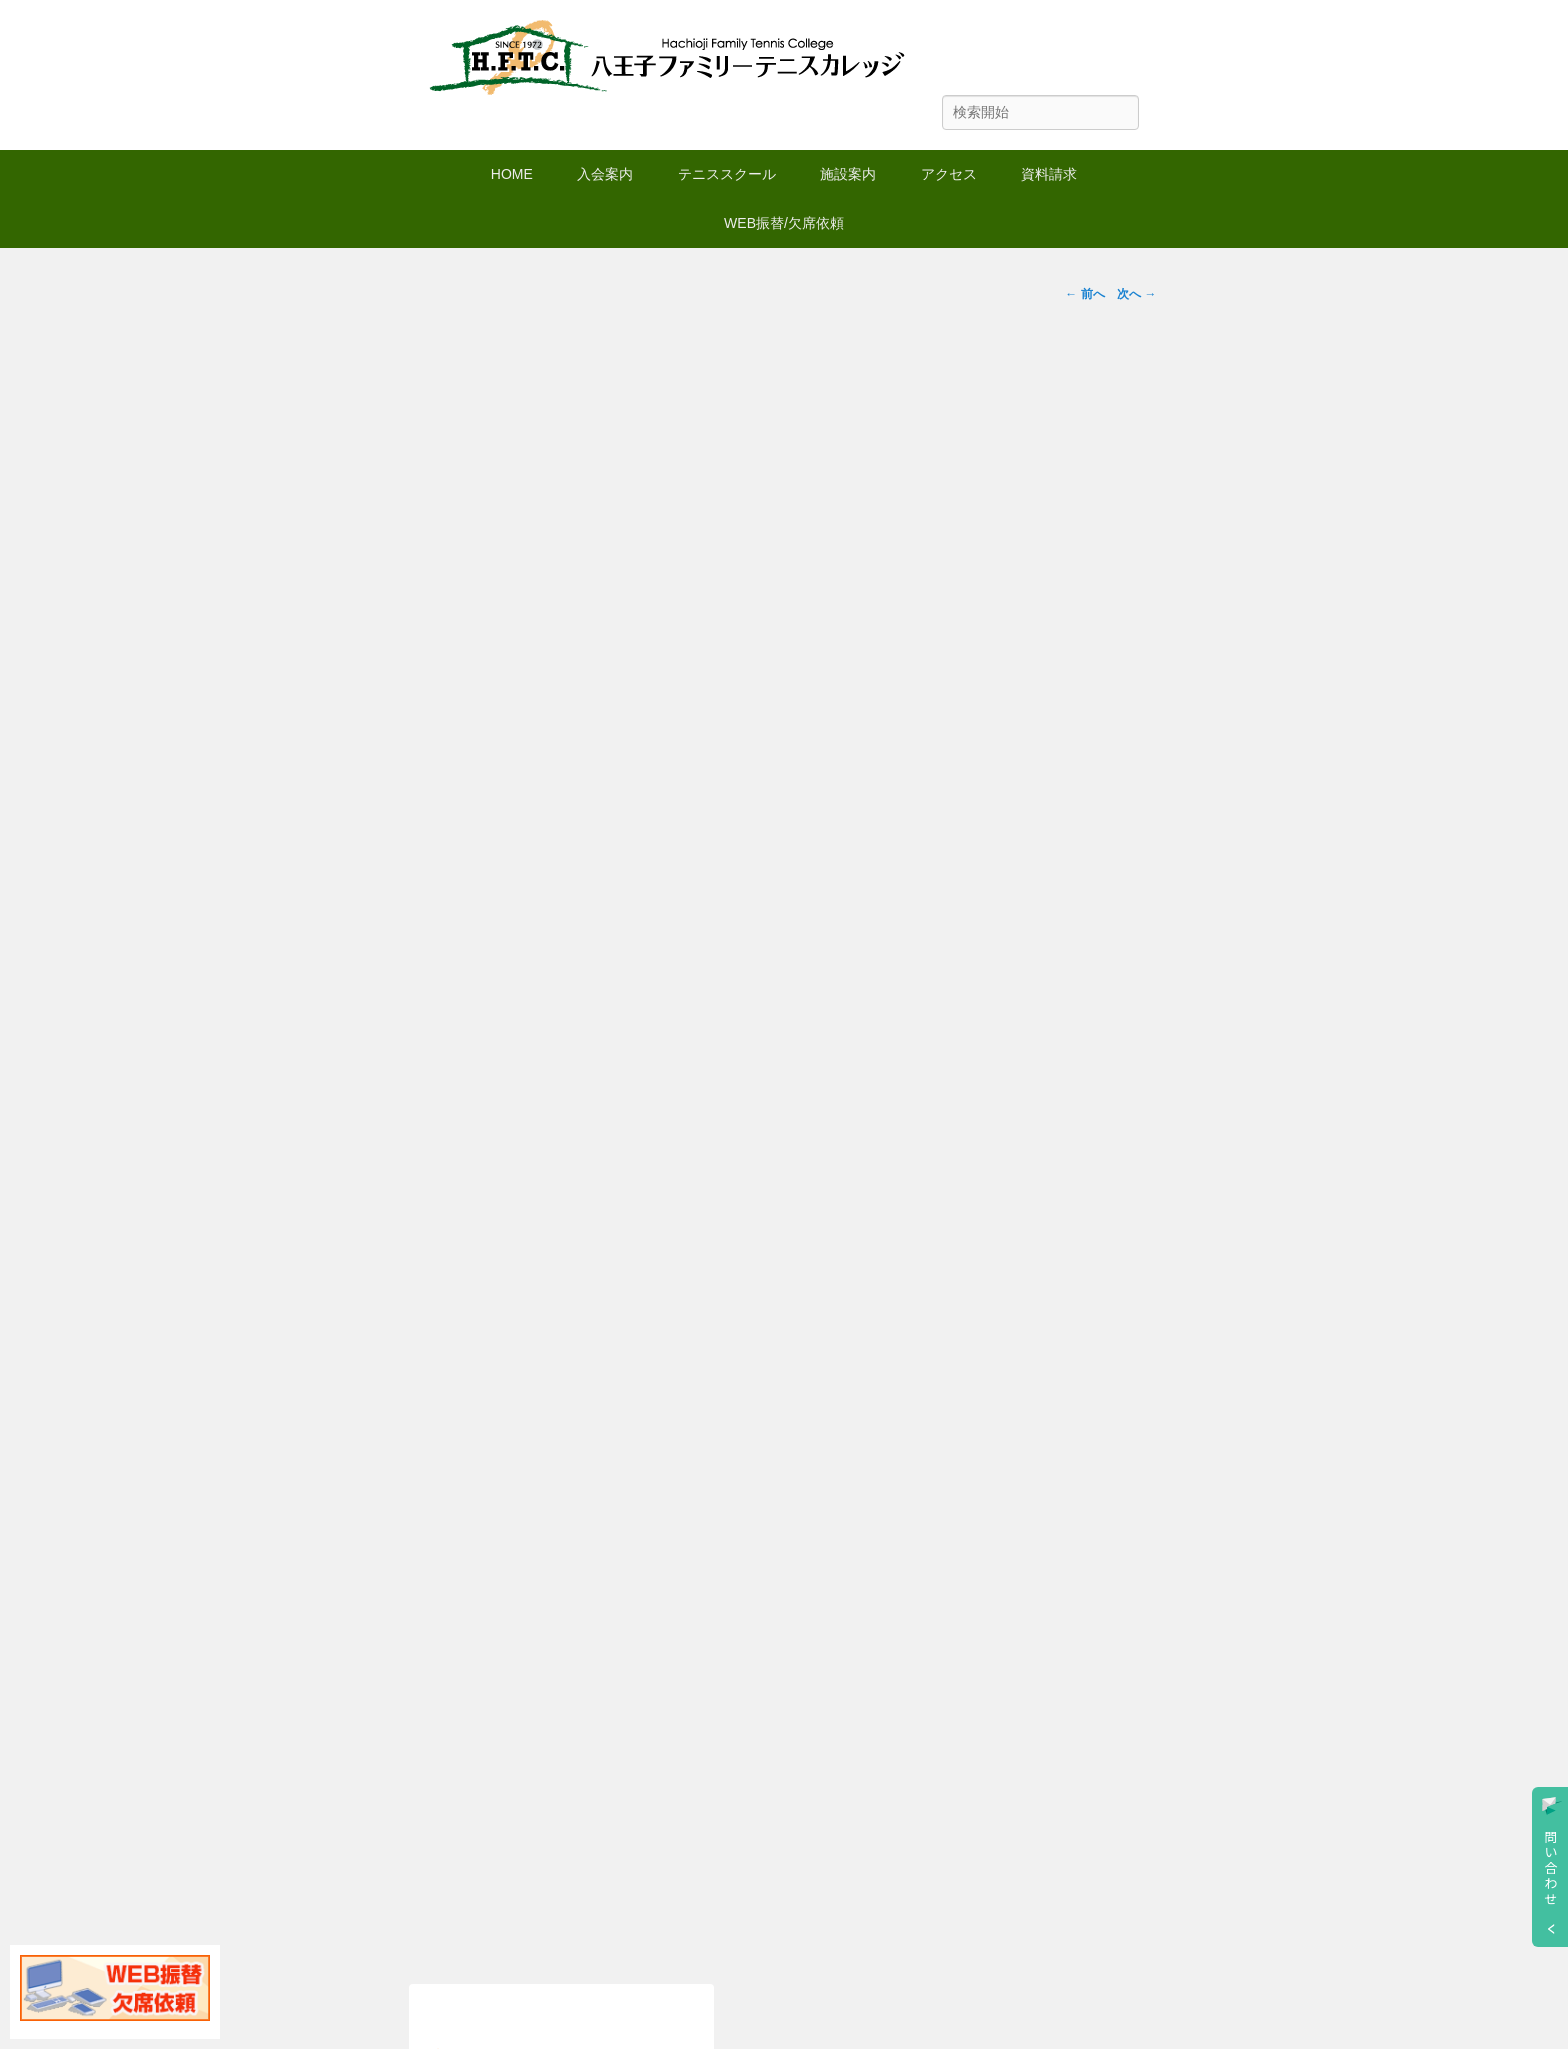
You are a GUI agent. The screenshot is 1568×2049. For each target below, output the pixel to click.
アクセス (949, 174)
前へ (1084, 294)
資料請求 (1049, 174)
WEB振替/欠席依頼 (784, 223)
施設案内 (848, 174)
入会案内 (605, 174)
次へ (1136, 294)
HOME (512, 174)
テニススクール (727, 174)
